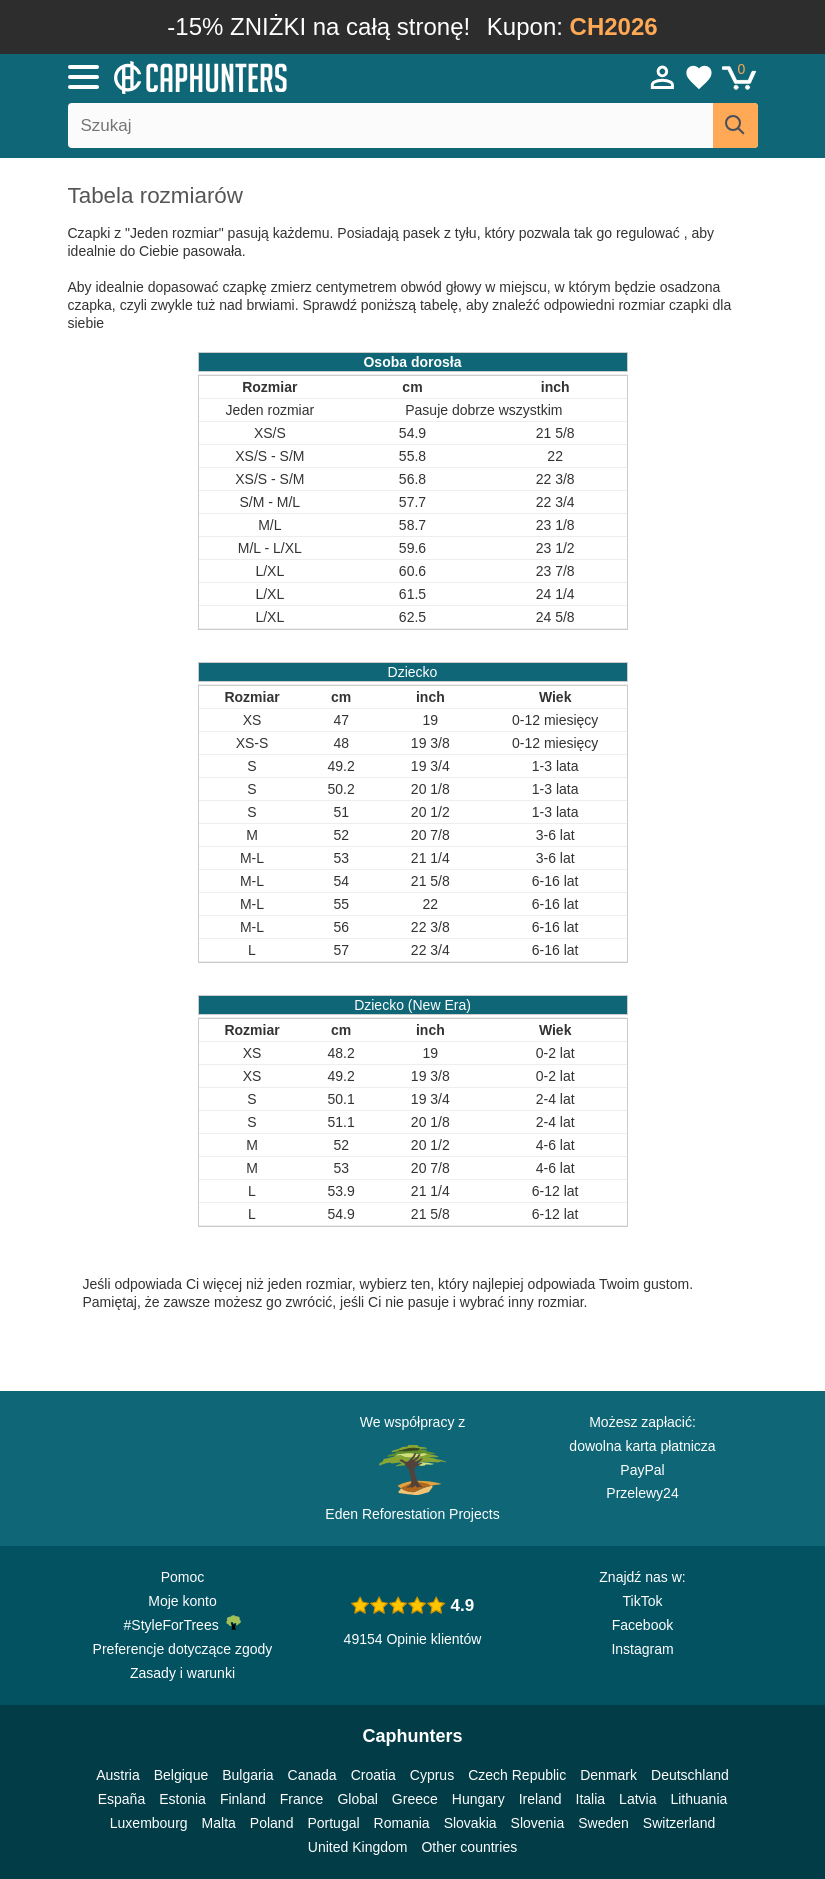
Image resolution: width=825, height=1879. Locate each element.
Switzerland (679, 1823)
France (302, 1799)
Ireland (540, 1799)
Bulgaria (247, 1775)
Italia (591, 1799)
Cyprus (432, 1775)
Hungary (478, 1799)
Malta (219, 1823)
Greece (415, 1799)
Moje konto (182, 1601)
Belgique (181, 1775)
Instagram (642, 1649)
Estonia (182, 1799)
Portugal (333, 1823)
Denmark (608, 1775)
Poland (272, 1823)
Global (357, 1799)
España (121, 1799)
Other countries (469, 1847)
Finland (243, 1799)
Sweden (603, 1823)
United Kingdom (358, 1847)
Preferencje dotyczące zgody (183, 1649)
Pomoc (183, 1577)
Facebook (642, 1625)
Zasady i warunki (182, 1673)
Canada (312, 1775)
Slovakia (470, 1823)
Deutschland (690, 1775)
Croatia (373, 1775)
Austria (118, 1775)
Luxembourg (149, 1823)
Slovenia (538, 1823)
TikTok (643, 1601)
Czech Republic (517, 1775)
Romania (402, 1823)
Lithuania (698, 1799)
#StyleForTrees (183, 1624)
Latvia (637, 1799)
